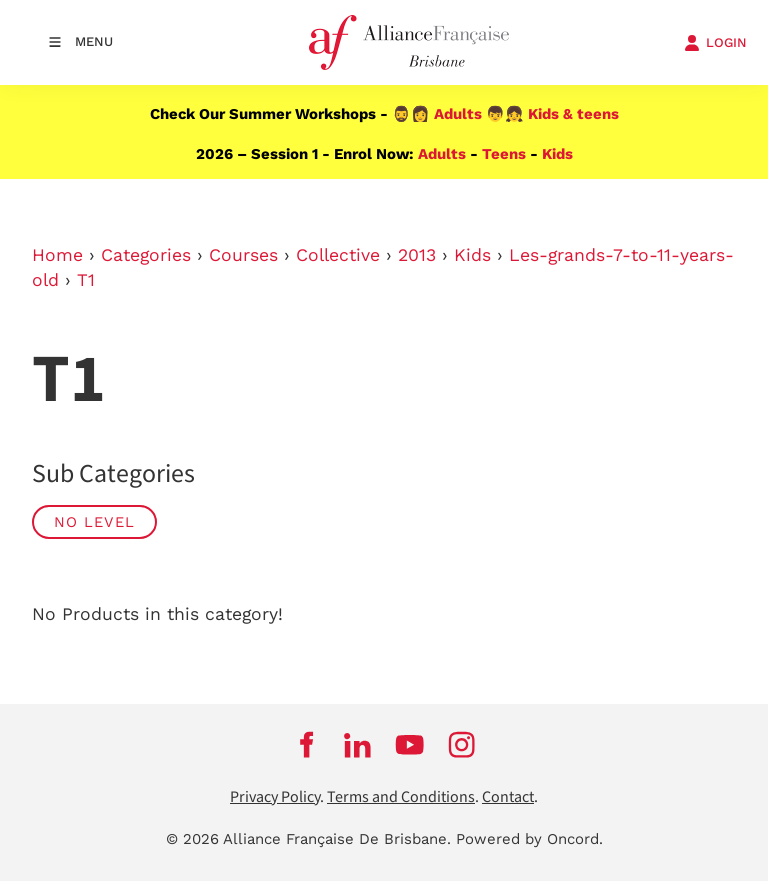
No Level (94, 522)
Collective (338, 255)
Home (57, 255)
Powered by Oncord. (529, 839)
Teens (504, 154)
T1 (86, 280)
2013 (417, 255)
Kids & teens (573, 114)
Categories (146, 255)
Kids (557, 154)
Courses (243, 255)
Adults (458, 114)
